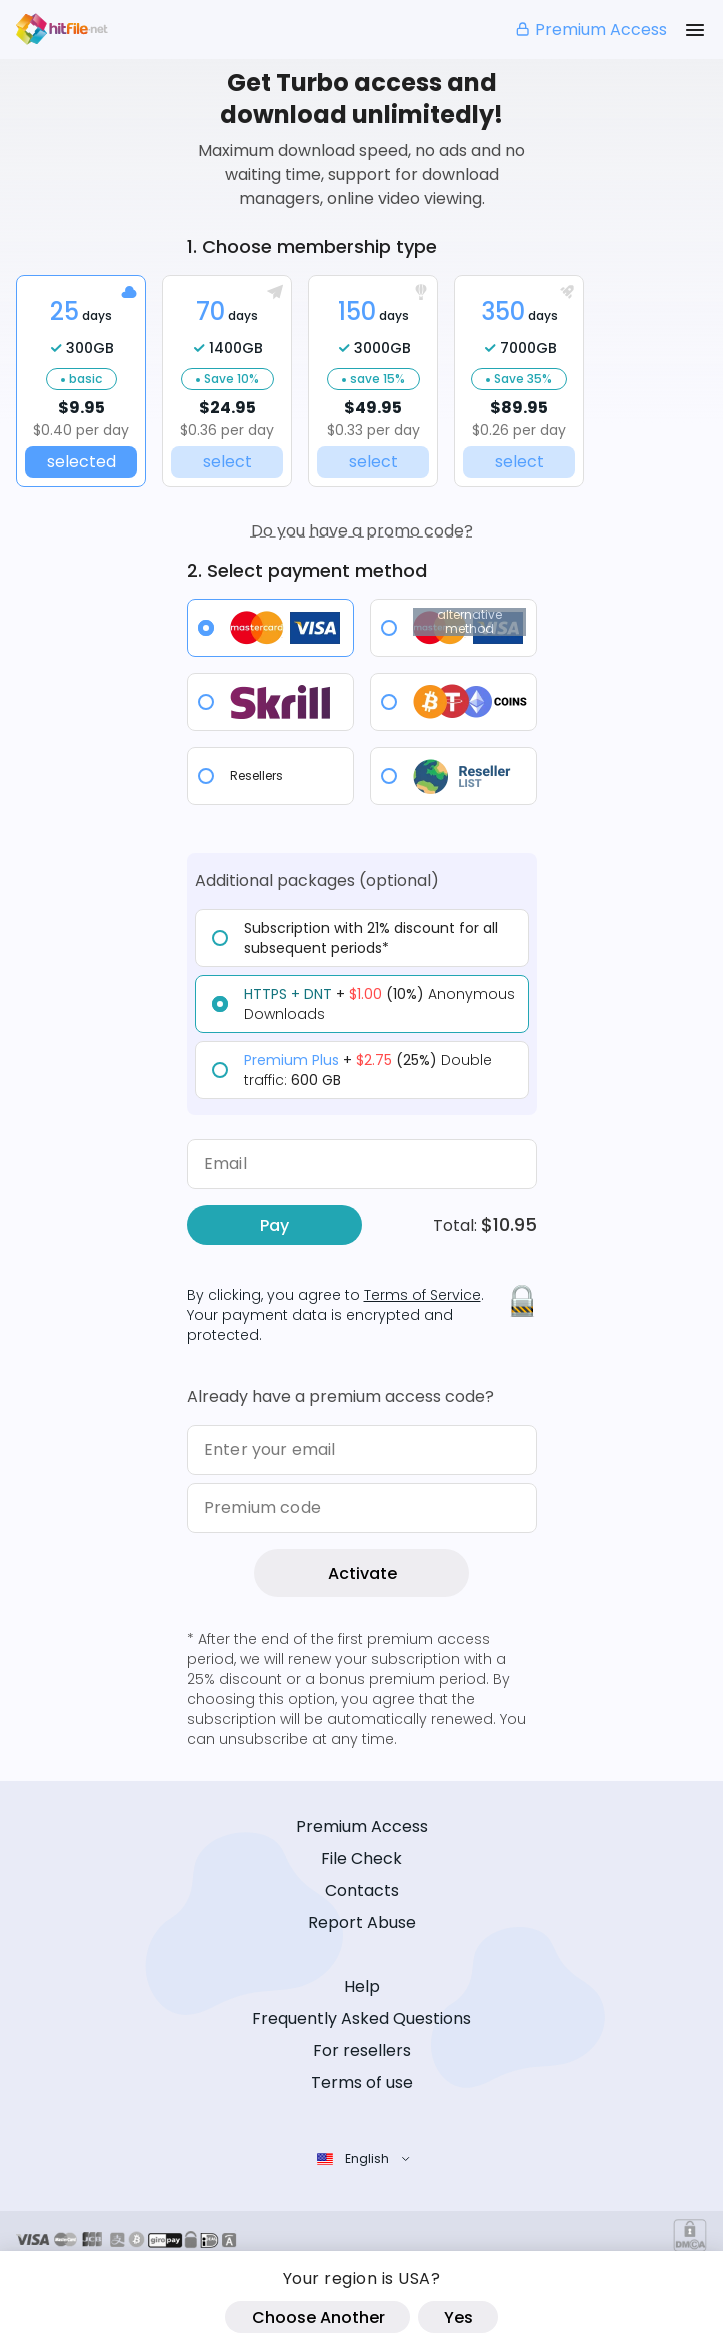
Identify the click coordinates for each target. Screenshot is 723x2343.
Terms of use (362, 2082)
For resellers (362, 2050)
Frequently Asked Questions (361, 2018)
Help (362, 1986)
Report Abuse (362, 1922)
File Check (361, 1858)
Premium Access (590, 29)
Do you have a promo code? (362, 530)
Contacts (362, 1890)
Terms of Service (422, 1295)
